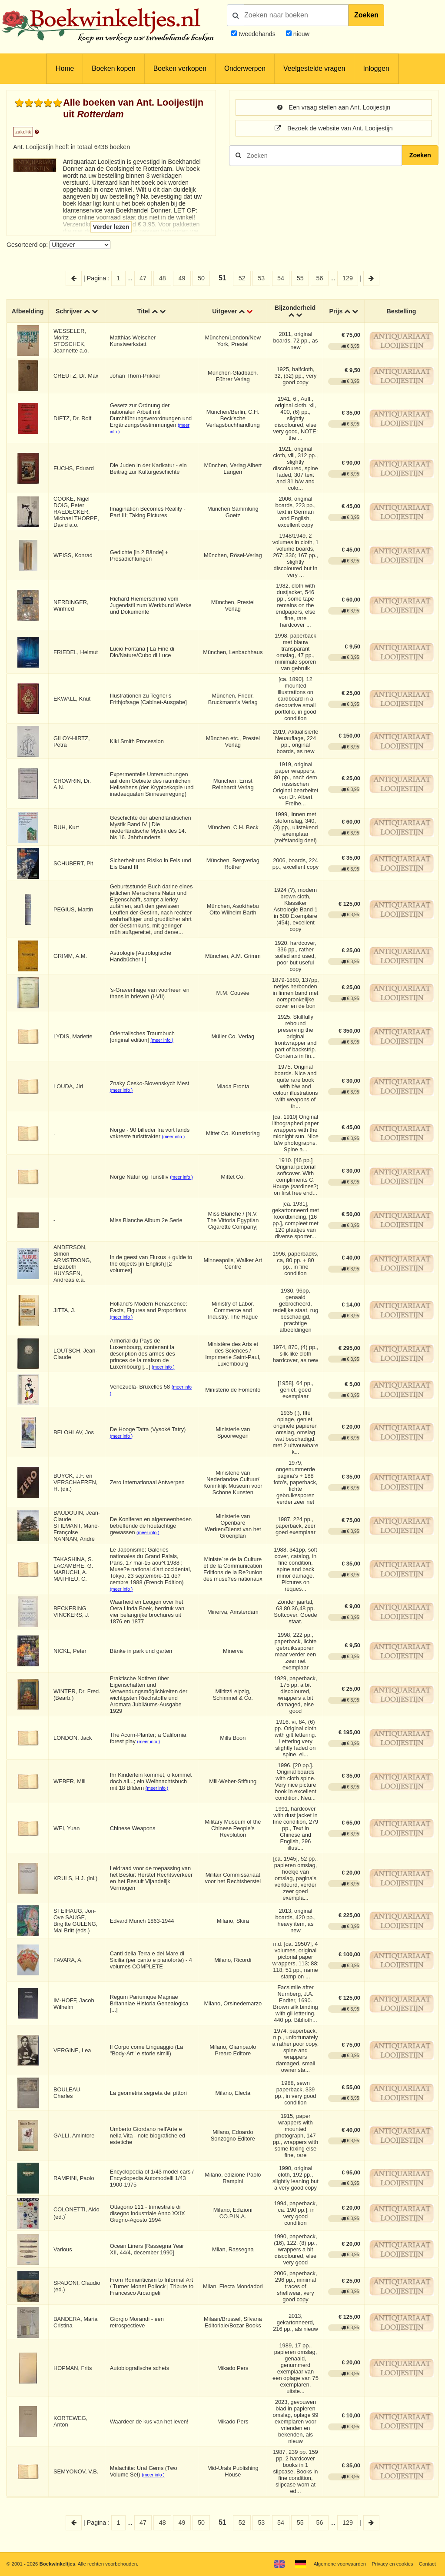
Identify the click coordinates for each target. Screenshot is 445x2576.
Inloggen (376, 68)
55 (300, 278)
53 (261, 278)
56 (319, 278)
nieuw (300, 33)
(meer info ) (161, 1040)
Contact (427, 2563)
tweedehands (257, 33)
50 (201, 278)
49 (181, 278)
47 (142, 278)
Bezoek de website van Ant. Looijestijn (333, 128)
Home (65, 68)
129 (347, 278)
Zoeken (366, 15)
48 (162, 278)
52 (242, 278)
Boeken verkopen (179, 68)
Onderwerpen (245, 68)
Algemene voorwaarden (340, 2563)
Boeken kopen (113, 68)
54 (280, 278)
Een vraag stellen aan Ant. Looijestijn (334, 107)
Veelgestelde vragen (314, 68)
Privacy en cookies (392, 2563)
